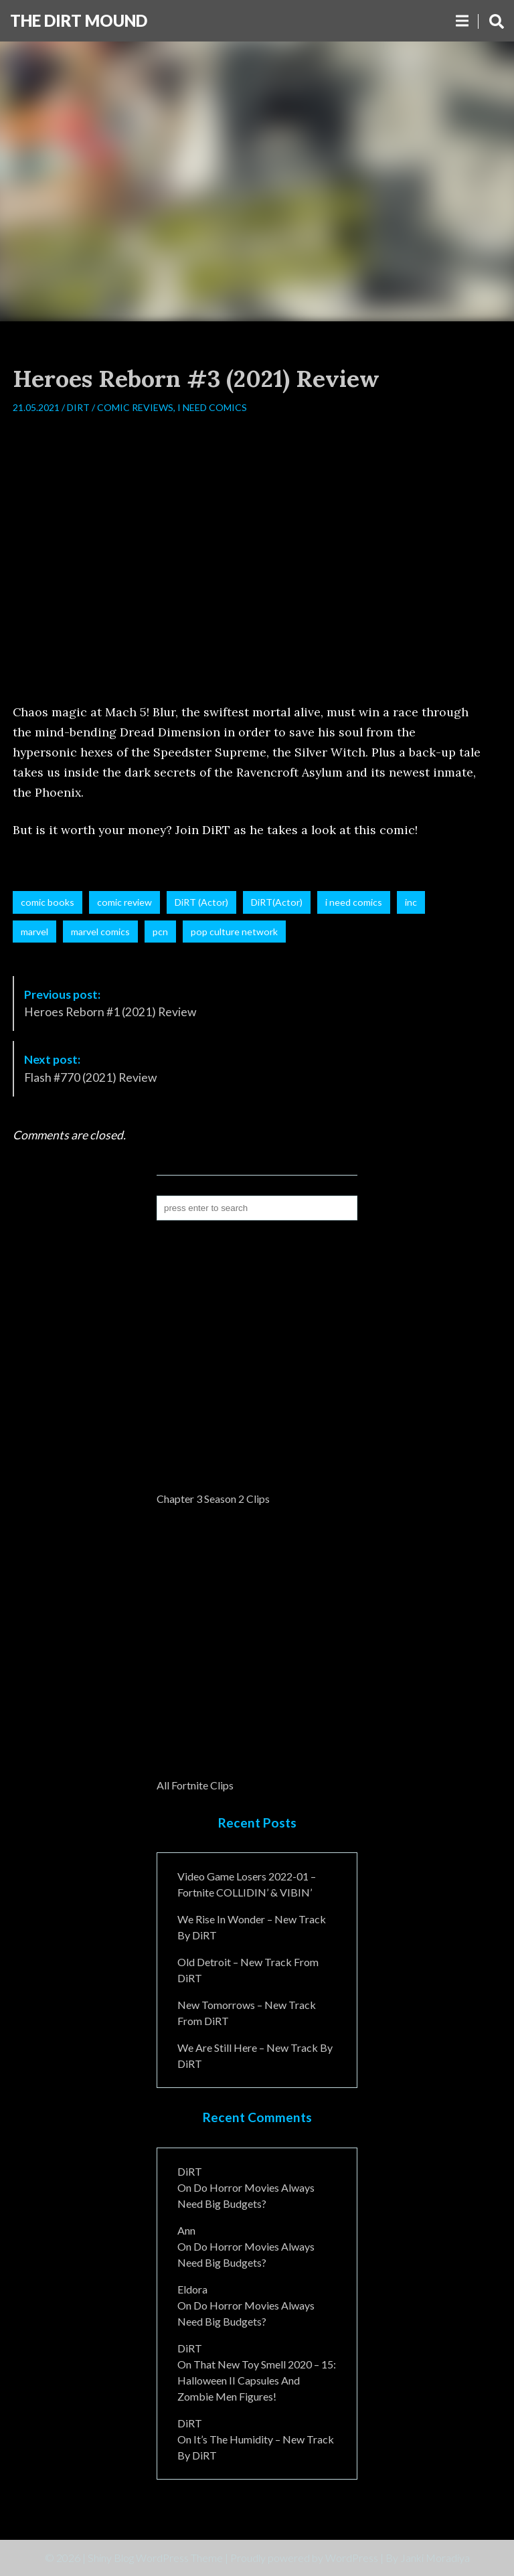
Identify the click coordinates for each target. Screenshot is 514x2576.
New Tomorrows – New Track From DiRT (246, 2012)
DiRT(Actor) (277, 902)
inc (411, 902)
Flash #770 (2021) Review (90, 1068)
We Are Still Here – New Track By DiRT (255, 2055)
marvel (34, 931)
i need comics (353, 902)
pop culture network (234, 931)
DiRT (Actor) (201, 902)
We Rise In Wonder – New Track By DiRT (251, 1927)
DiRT (78, 407)
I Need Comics (212, 407)
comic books (47, 902)
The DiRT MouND (78, 20)
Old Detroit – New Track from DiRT (248, 1969)
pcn (160, 931)
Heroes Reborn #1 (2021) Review (110, 1003)
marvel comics (100, 931)
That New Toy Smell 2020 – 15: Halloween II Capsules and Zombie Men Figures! (256, 2380)
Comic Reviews (135, 407)
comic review (124, 902)
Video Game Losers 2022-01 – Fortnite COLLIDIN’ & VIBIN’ (246, 1884)
